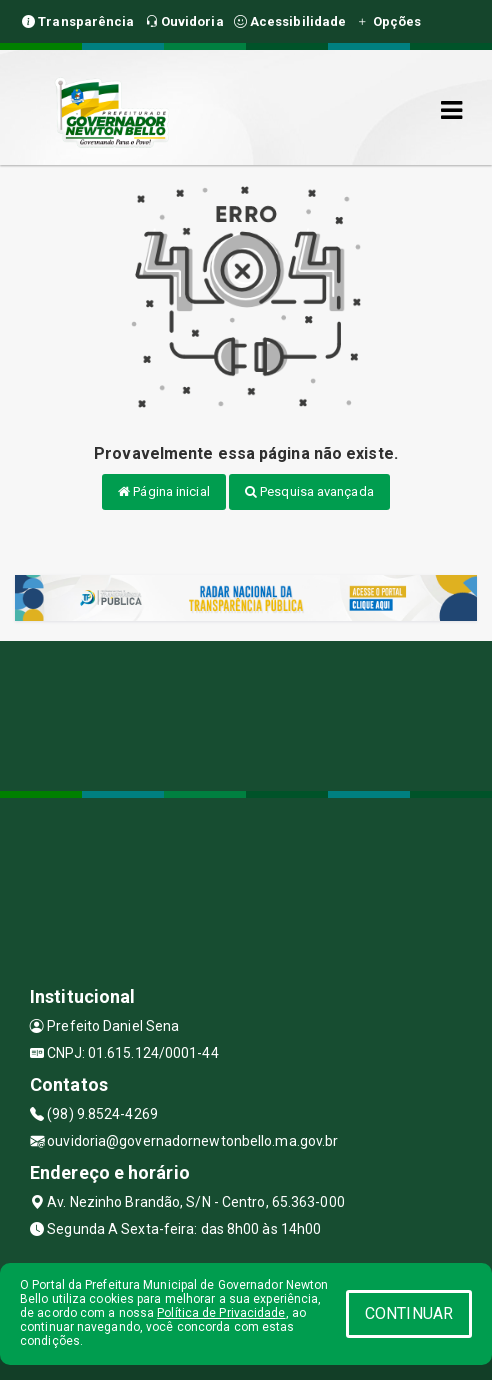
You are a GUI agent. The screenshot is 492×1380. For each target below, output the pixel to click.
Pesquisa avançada (309, 491)
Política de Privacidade (221, 1313)
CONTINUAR (409, 1313)
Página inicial (164, 491)
